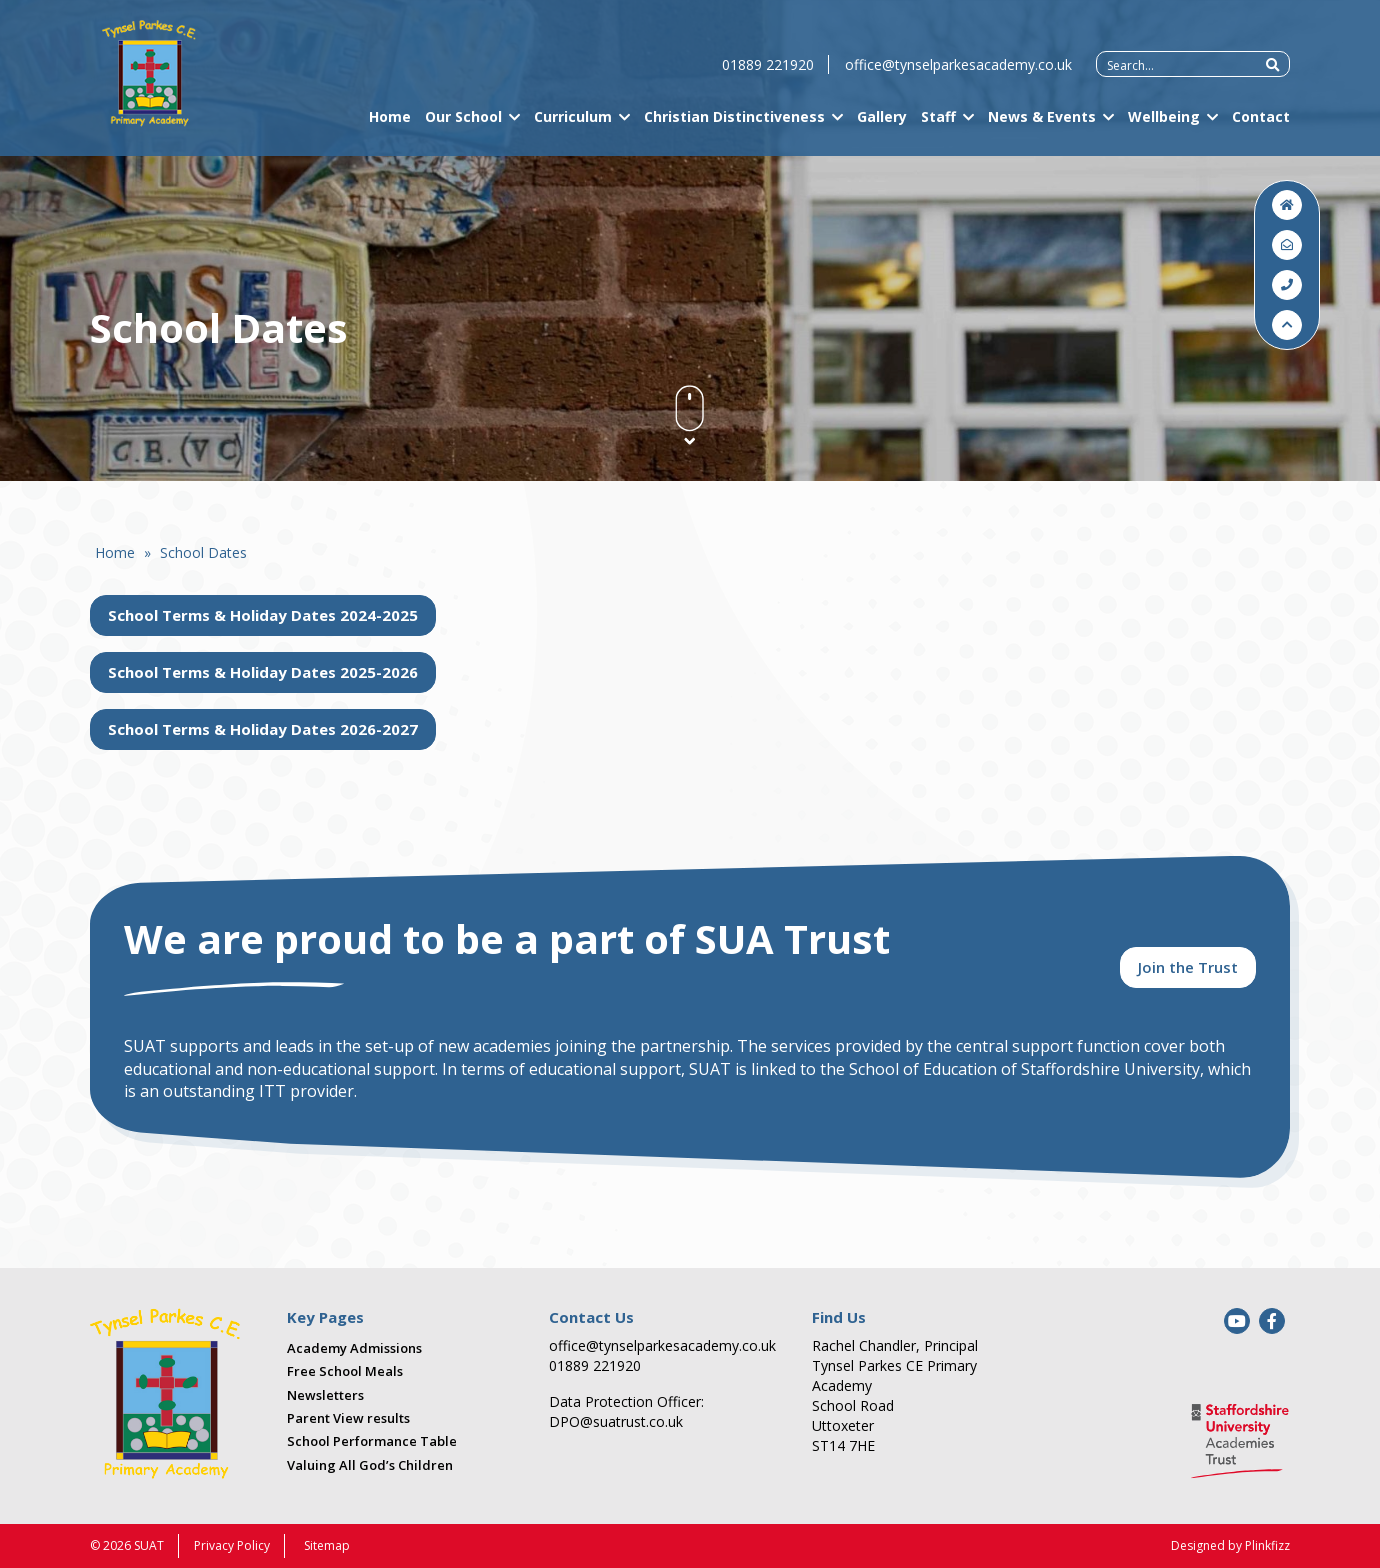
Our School (463, 123)
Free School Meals (345, 1371)
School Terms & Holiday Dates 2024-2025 (263, 615)
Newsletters (325, 1395)
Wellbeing (1164, 123)
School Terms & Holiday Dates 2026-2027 (263, 729)
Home (390, 123)
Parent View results (348, 1418)
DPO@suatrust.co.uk (616, 1421)
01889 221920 (768, 71)
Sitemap (327, 1545)
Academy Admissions (354, 1348)
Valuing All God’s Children (370, 1465)
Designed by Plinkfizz (1230, 1545)
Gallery (882, 123)
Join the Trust (1188, 967)
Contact (1261, 123)
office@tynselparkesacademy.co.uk (958, 71)
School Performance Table (372, 1441)
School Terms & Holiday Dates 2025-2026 (263, 672)
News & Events (1042, 123)
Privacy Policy (232, 1545)
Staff (938, 123)
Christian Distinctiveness (734, 123)
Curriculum (573, 123)
